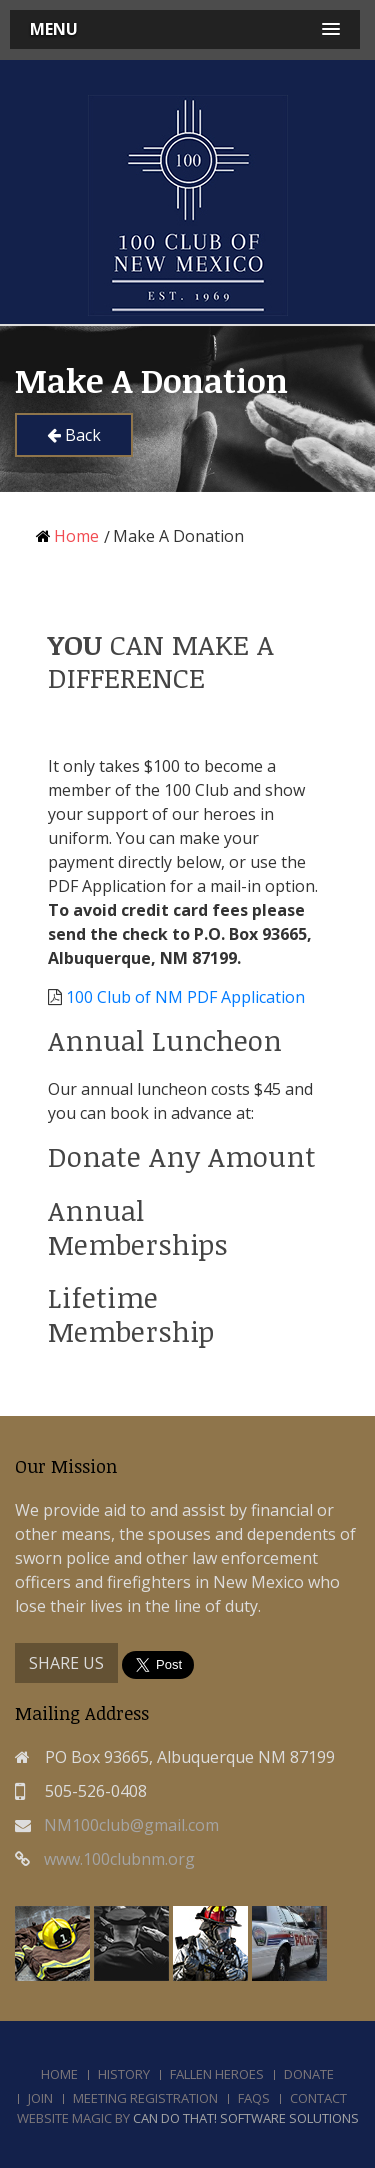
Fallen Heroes (217, 2074)
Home (67, 536)
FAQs (254, 2098)
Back (74, 435)
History (124, 2074)
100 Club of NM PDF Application (185, 997)
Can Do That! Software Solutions (246, 2118)
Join (40, 2098)
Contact (318, 2098)
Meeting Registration (145, 2098)
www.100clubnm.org (119, 1859)
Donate (309, 2074)
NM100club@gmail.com (131, 1825)
